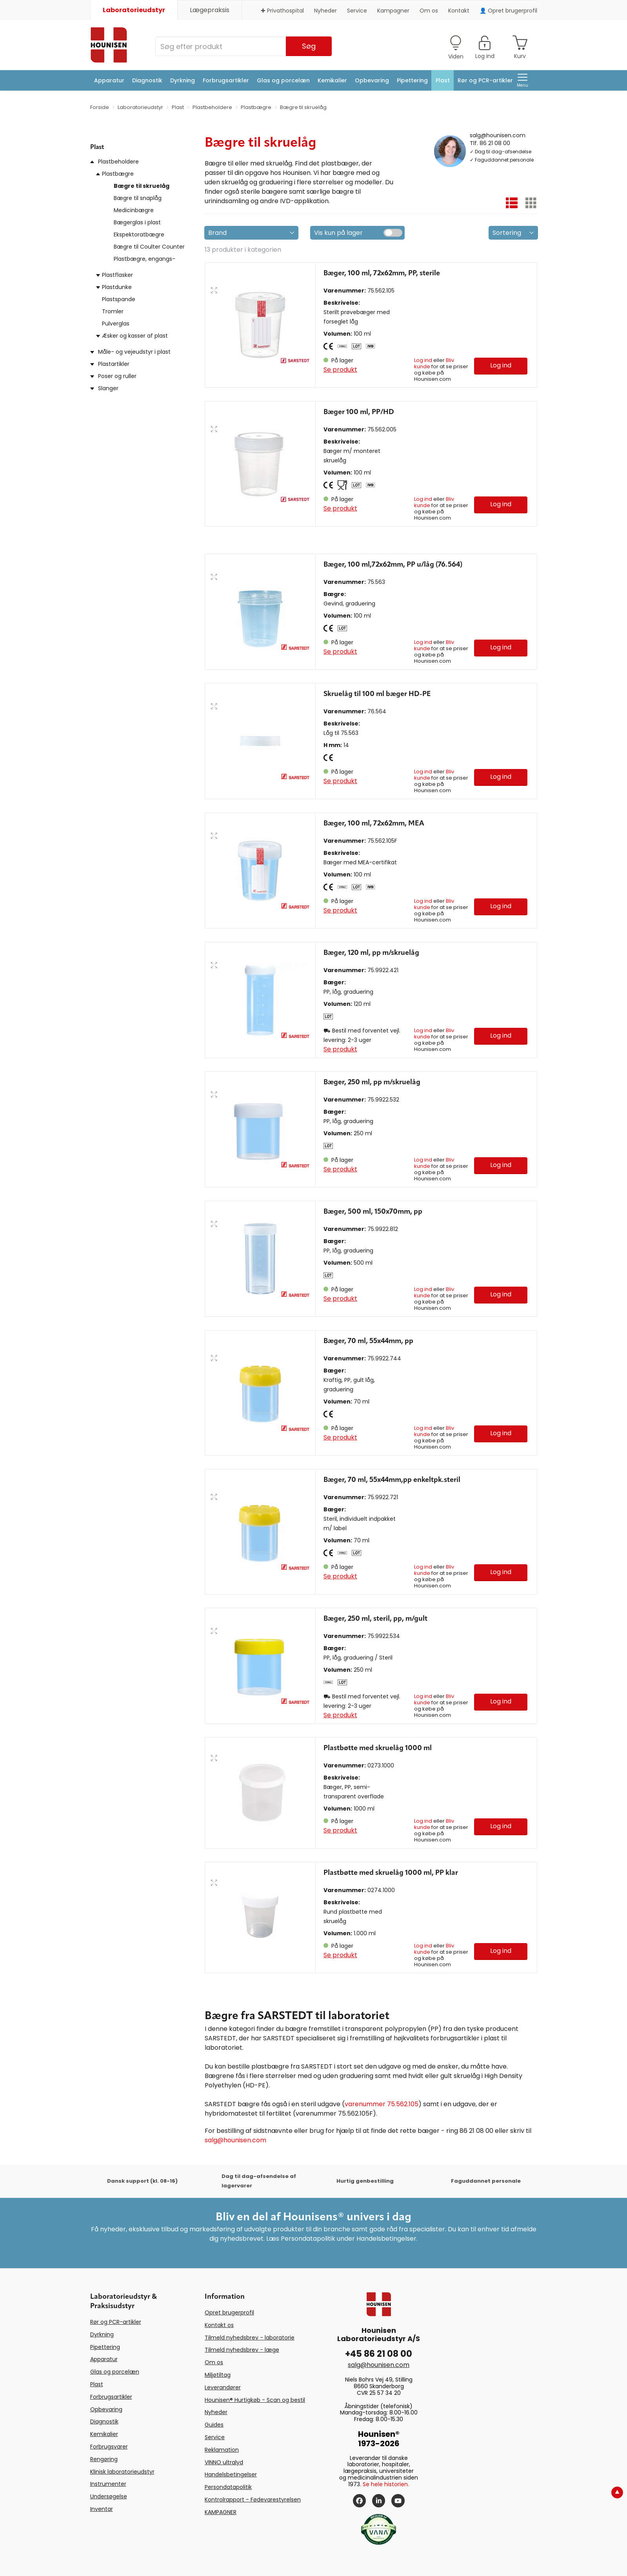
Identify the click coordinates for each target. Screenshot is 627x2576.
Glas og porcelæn (283, 80)
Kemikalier (332, 80)
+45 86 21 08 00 (378, 2354)
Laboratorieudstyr (134, 10)
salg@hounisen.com (497, 135)
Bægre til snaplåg (138, 198)
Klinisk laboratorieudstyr (122, 2472)
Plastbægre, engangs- (144, 259)
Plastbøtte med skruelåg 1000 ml (377, 1748)
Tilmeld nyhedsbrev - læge (242, 2350)
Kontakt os (219, 2325)
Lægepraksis (209, 10)
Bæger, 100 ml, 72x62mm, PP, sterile (381, 273)
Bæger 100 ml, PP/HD (358, 412)
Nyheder (325, 11)
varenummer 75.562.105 (381, 2104)
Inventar (101, 2509)
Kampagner (393, 11)
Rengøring (104, 2459)
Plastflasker (117, 275)
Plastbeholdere (118, 161)
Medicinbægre (134, 210)
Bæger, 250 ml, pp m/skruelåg (371, 1082)
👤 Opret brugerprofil (508, 11)
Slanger (108, 388)
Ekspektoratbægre (139, 234)
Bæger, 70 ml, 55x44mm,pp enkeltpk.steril (391, 1479)
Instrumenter (108, 2484)
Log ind (423, 360)
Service (357, 11)
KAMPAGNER (220, 2512)
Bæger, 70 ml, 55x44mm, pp (368, 1341)
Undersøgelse (108, 2496)
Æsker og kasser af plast (135, 336)
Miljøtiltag (218, 2375)
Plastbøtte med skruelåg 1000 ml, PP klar (390, 1872)
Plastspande (118, 299)
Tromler (113, 311)
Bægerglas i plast (137, 222)
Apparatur (109, 80)
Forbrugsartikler (226, 80)
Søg (309, 46)
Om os (429, 11)
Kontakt (458, 11)
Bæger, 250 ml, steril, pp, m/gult (375, 1618)
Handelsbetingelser (231, 2474)
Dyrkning (182, 80)
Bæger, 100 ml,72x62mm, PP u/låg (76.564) (392, 564)
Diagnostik (147, 80)
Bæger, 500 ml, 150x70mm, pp (372, 1211)
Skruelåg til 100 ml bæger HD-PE (377, 694)
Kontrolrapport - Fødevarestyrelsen (253, 2499)
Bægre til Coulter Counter (149, 247)
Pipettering (412, 80)
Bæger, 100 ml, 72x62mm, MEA (373, 823)
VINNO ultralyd (224, 2462)
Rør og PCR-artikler (485, 80)
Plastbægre (118, 174)
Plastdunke (117, 287)
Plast (443, 80)
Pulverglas (115, 323)
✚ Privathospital (282, 11)
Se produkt (340, 369)
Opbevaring (372, 80)
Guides (214, 2425)
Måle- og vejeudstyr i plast (134, 352)
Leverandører (223, 2387)
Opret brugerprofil (229, 2312)
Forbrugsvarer (109, 2447)
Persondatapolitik (228, 2487)
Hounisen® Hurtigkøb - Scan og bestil (255, 2400)
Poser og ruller (117, 376)
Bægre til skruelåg (141, 186)
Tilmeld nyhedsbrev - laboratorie (249, 2337)
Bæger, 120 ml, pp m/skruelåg (371, 952)
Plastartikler (113, 364)
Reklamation (222, 2450)
